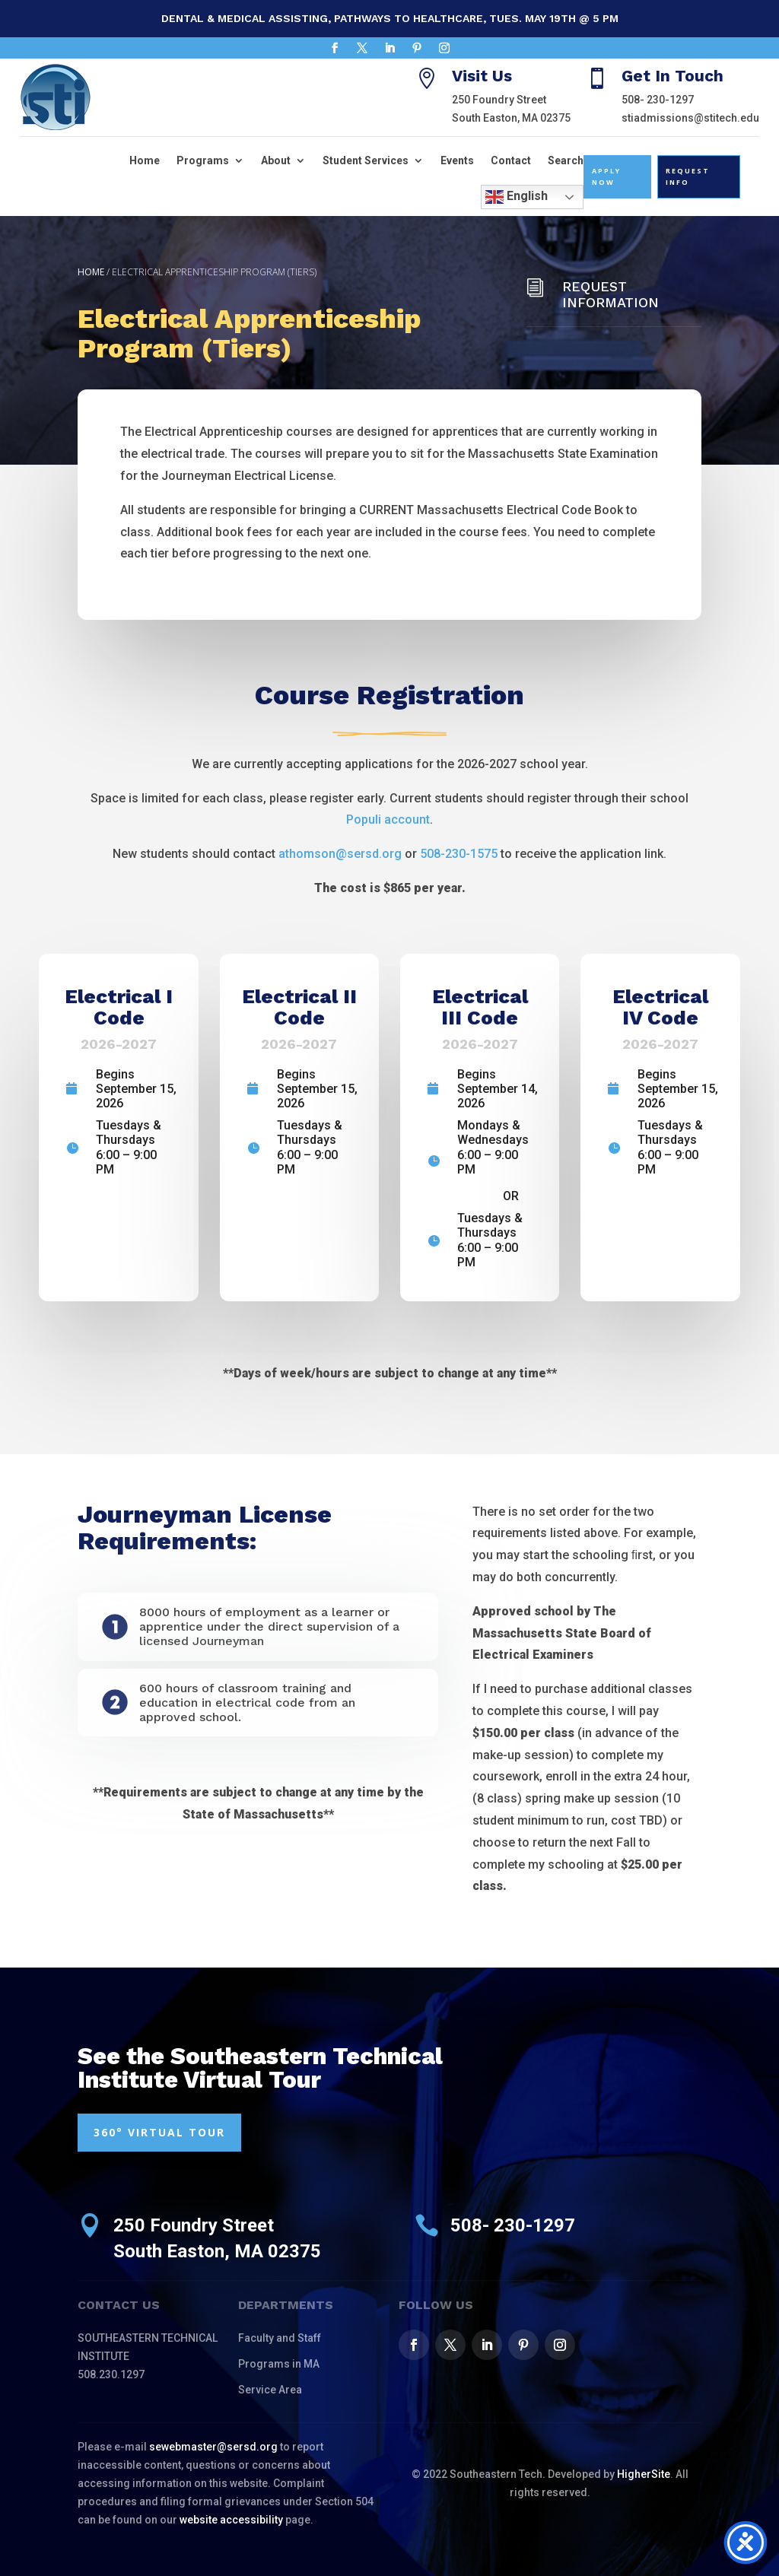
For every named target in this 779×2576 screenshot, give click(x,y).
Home (144, 160)
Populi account (388, 819)
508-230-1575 (459, 853)
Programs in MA (279, 2364)
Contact (511, 160)
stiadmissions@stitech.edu (690, 118)
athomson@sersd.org (340, 853)
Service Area (270, 2390)
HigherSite (643, 2474)
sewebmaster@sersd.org (213, 2447)
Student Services (366, 160)
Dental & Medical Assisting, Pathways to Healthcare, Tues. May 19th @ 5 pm (389, 18)
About (276, 160)
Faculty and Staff (279, 2338)
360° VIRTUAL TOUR (159, 2132)
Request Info (688, 176)
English (516, 197)
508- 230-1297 (658, 100)
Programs (202, 160)
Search (565, 160)
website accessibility (231, 2520)
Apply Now (606, 176)
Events (457, 160)
